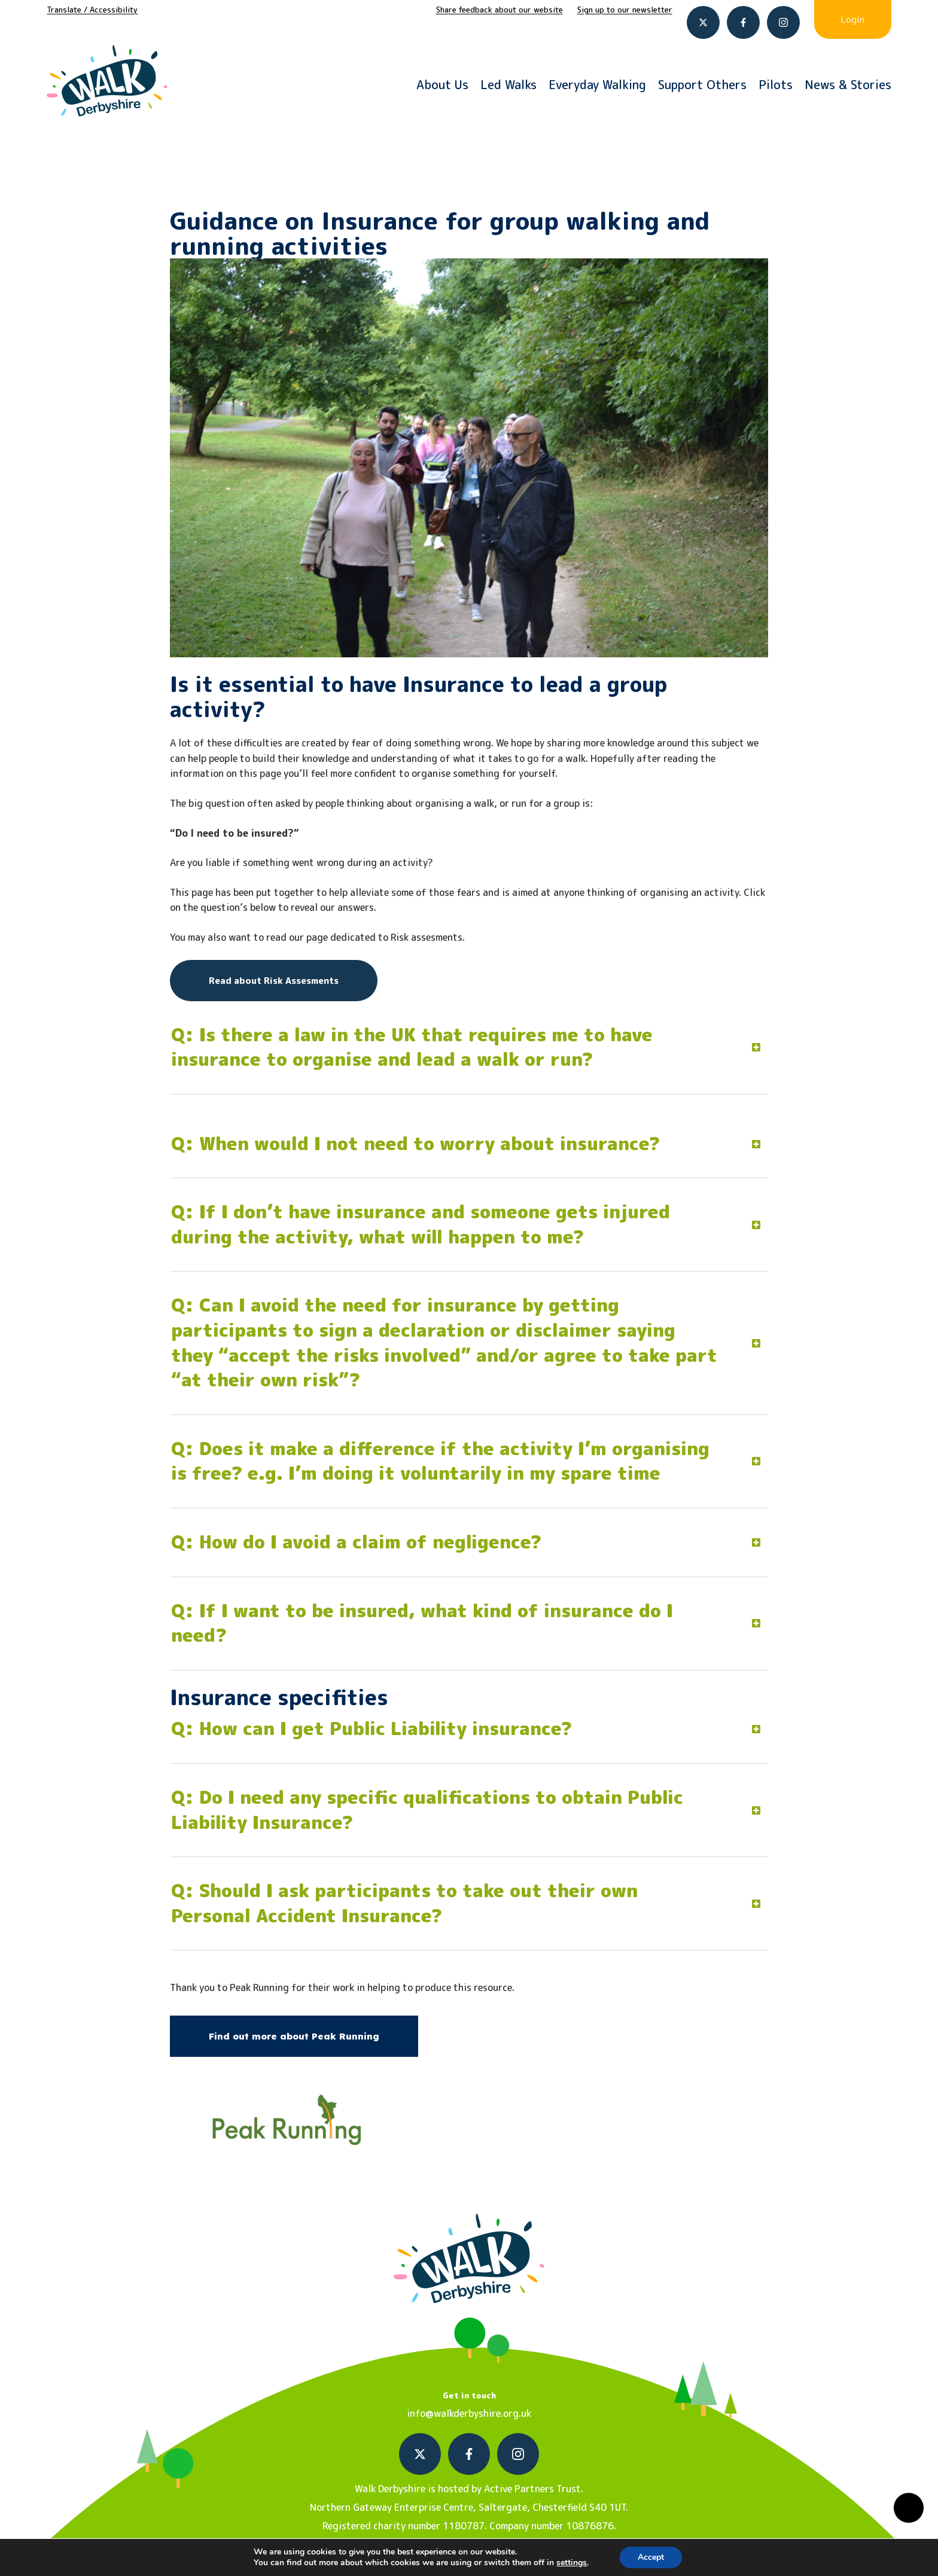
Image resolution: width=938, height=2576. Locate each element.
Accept (651, 2557)
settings (571, 2562)
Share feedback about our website (499, 9)
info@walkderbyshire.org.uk (469, 2413)
